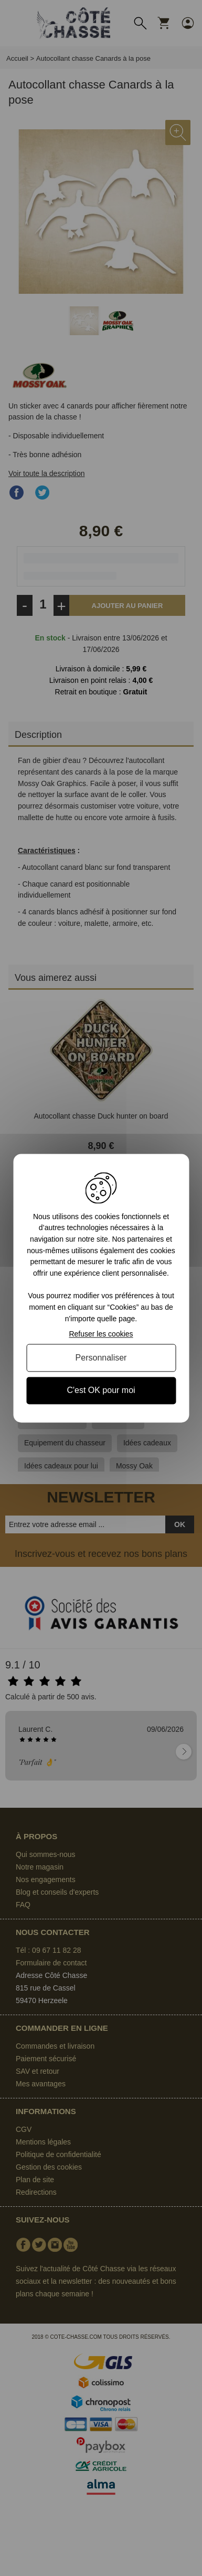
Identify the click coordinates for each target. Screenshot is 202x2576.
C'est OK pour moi (101, 1390)
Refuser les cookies (101, 1334)
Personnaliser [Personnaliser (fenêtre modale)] (101, 1358)
